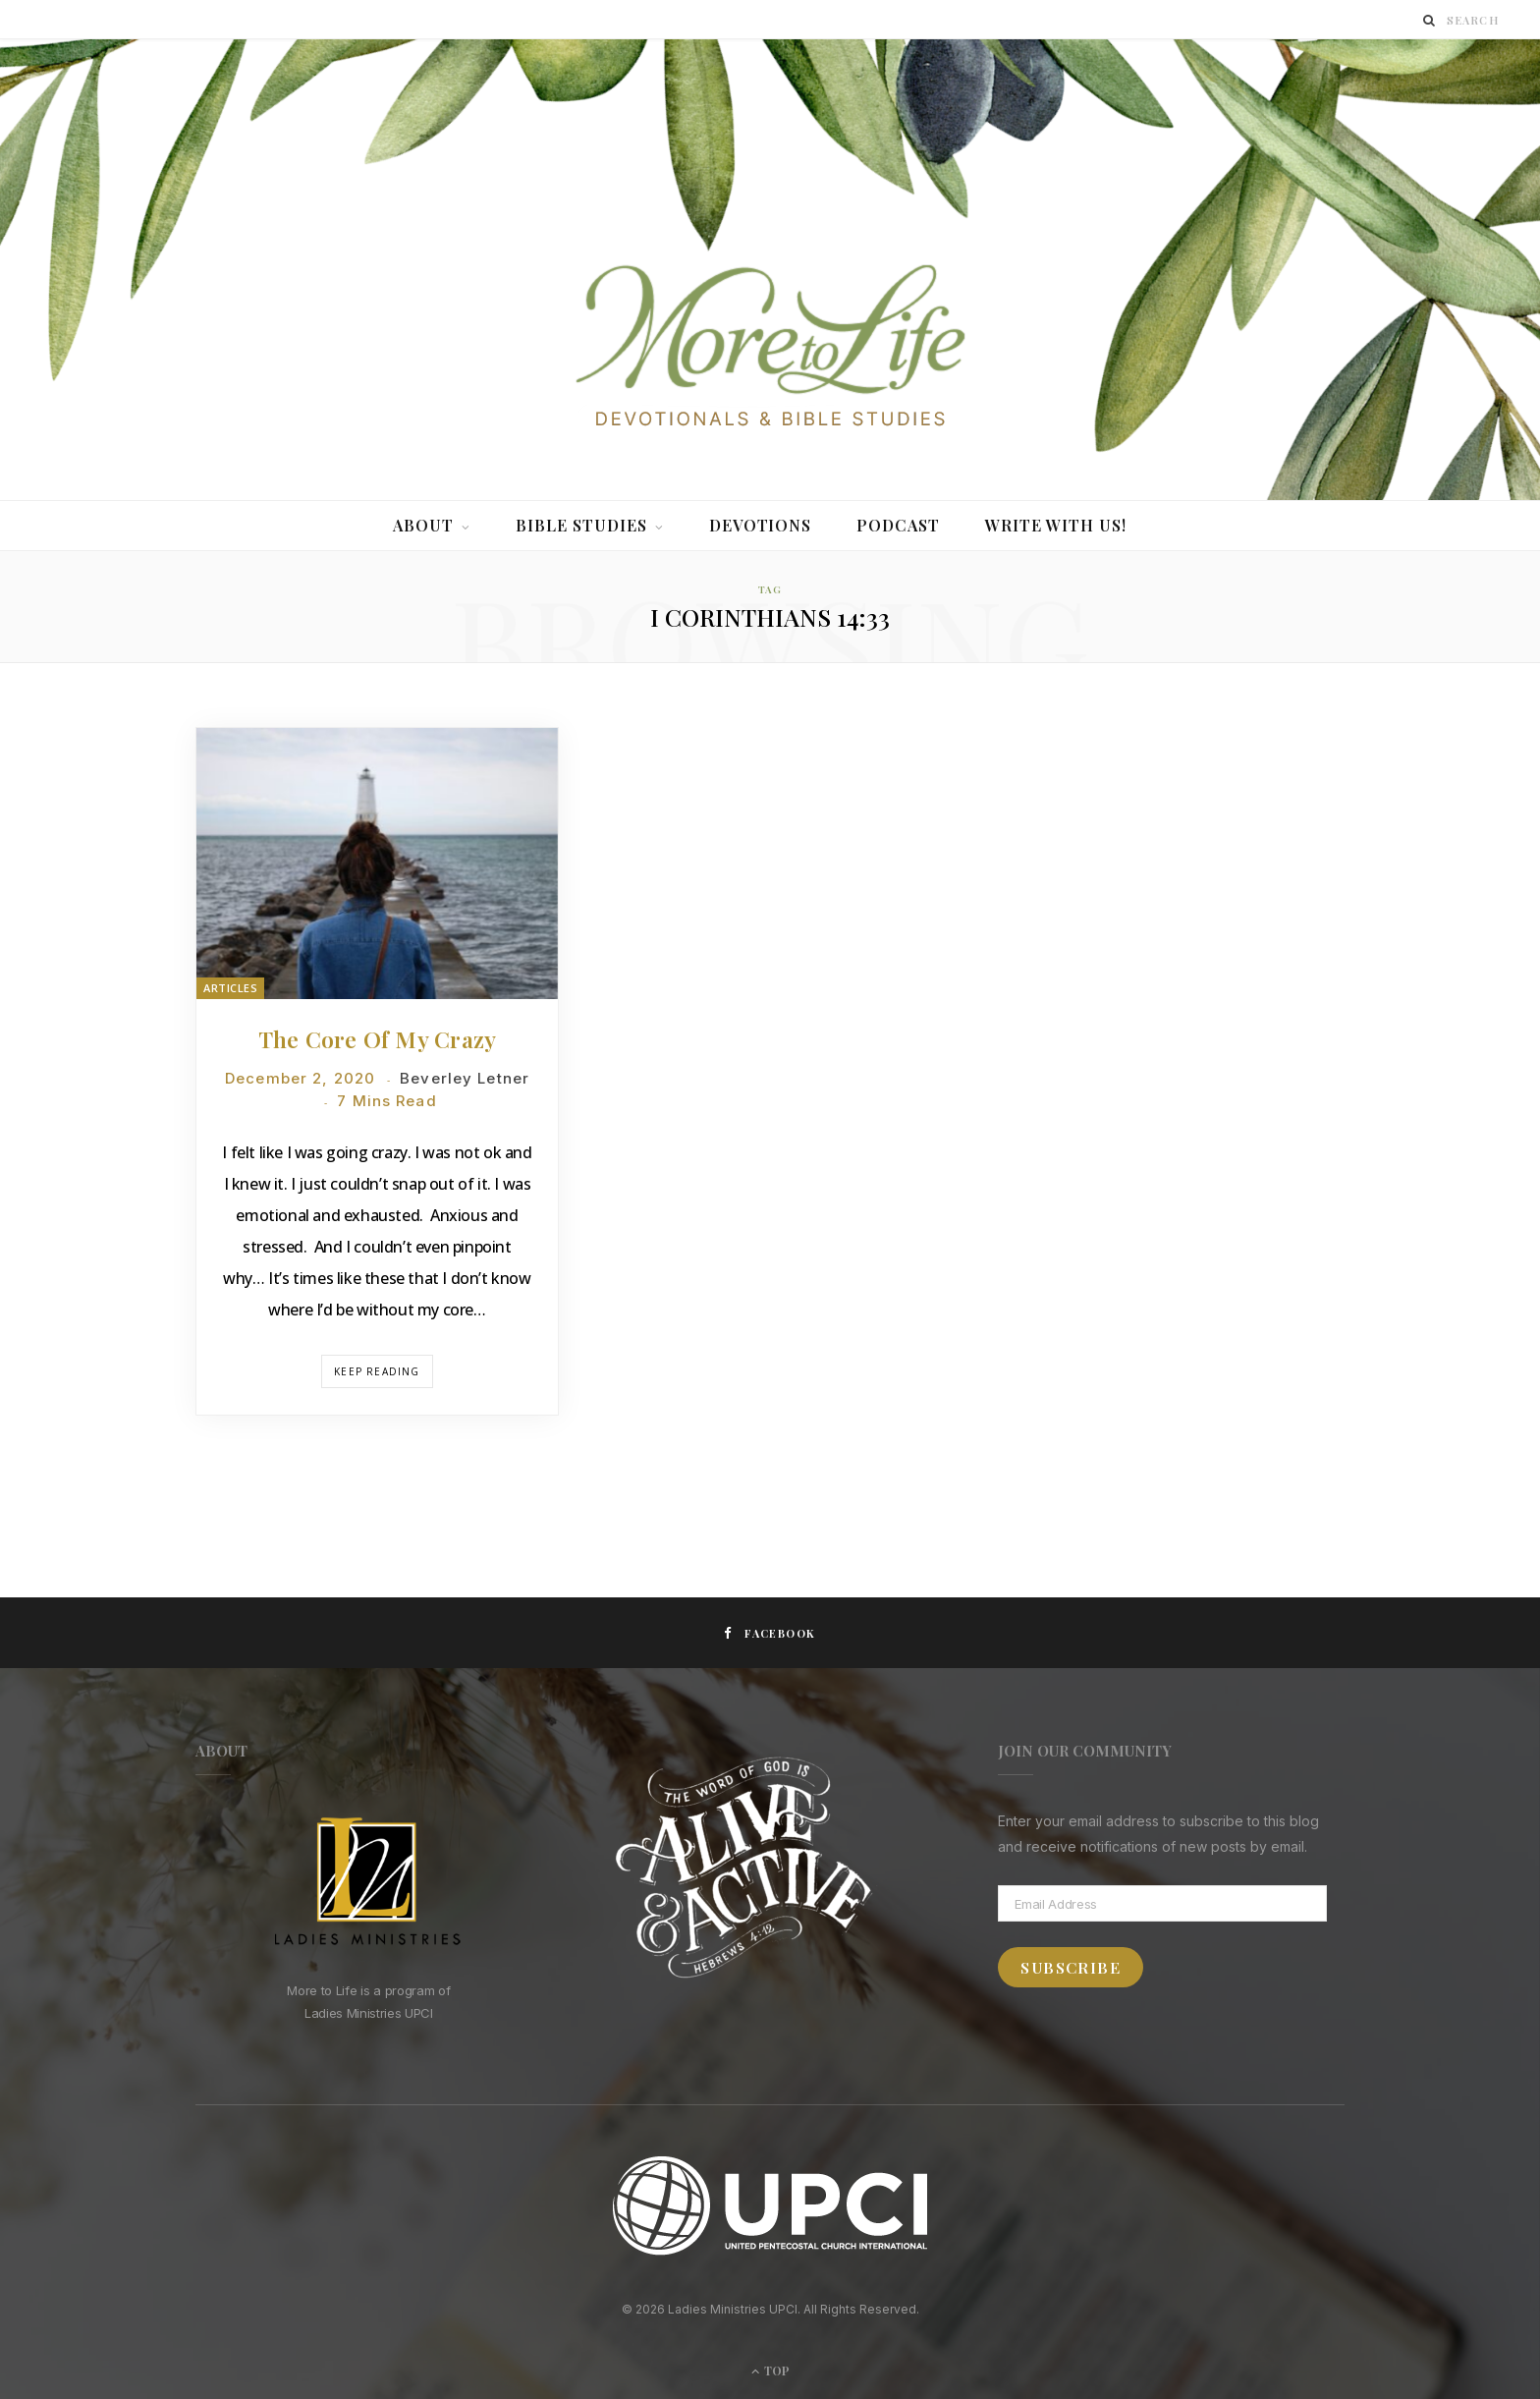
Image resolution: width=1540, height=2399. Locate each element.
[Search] (1429, 20)
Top (770, 2370)
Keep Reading (376, 1371)
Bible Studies (581, 525)
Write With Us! (1056, 525)
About (423, 525)
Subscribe (1070, 1967)
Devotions (760, 525)
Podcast (898, 525)
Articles (230, 987)
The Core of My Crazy (377, 1039)
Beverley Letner (464, 1078)
